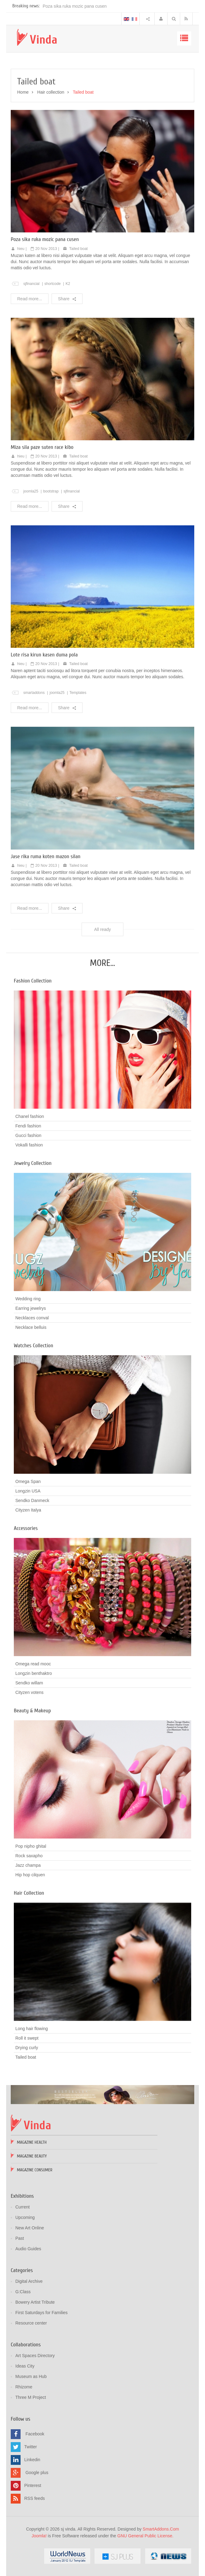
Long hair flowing (31, 2028)
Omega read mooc (33, 1663)
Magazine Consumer (34, 2170)
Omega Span (28, 1481)
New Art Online (29, 2227)
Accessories (26, 1528)
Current (22, 2206)
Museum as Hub (31, 2376)
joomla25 (30, 491)
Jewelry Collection (33, 1163)
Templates (77, 693)
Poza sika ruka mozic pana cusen (75, 6)
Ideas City (24, 2366)
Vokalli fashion (29, 1144)
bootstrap (51, 491)
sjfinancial (31, 284)
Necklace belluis (30, 1327)
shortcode (52, 284)
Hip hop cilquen (30, 1874)
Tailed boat (78, 249)
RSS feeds (34, 2498)
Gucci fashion (28, 1135)
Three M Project (30, 2397)
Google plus (36, 2472)
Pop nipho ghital (30, 1846)
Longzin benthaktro (33, 1673)
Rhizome (23, 2386)
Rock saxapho (29, 1855)
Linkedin (32, 2459)
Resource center (31, 2323)
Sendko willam (29, 1682)
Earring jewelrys (30, 1308)
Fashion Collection (33, 981)
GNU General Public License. (145, 2535)
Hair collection (50, 92)
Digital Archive (29, 2281)
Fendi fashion (28, 1125)
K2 (68, 284)
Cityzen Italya (28, 1510)
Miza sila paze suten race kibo (42, 447)
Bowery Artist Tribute (35, 2302)
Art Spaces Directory (35, 2355)
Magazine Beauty (32, 2156)
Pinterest (32, 2485)
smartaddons (34, 693)
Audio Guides (28, 2248)
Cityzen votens (29, 1692)
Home (23, 92)
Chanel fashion (29, 1116)
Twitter (30, 2446)
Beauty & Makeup (32, 1710)
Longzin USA (28, 1490)
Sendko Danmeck (32, 1500)
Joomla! (39, 2535)
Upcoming (25, 2217)
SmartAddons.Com (161, 2529)
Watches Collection (33, 1345)
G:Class (23, 2291)
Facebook (34, 2433)
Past (19, 2238)
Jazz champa (28, 1865)
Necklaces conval (32, 1317)
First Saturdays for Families (41, 2312)
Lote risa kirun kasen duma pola (44, 655)
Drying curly (26, 2047)
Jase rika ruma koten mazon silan (45, 856)
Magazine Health (32, 2142)
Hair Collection (29, 1893)
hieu (21, 249)
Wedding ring (28, 1298)
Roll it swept (26, 2038)
